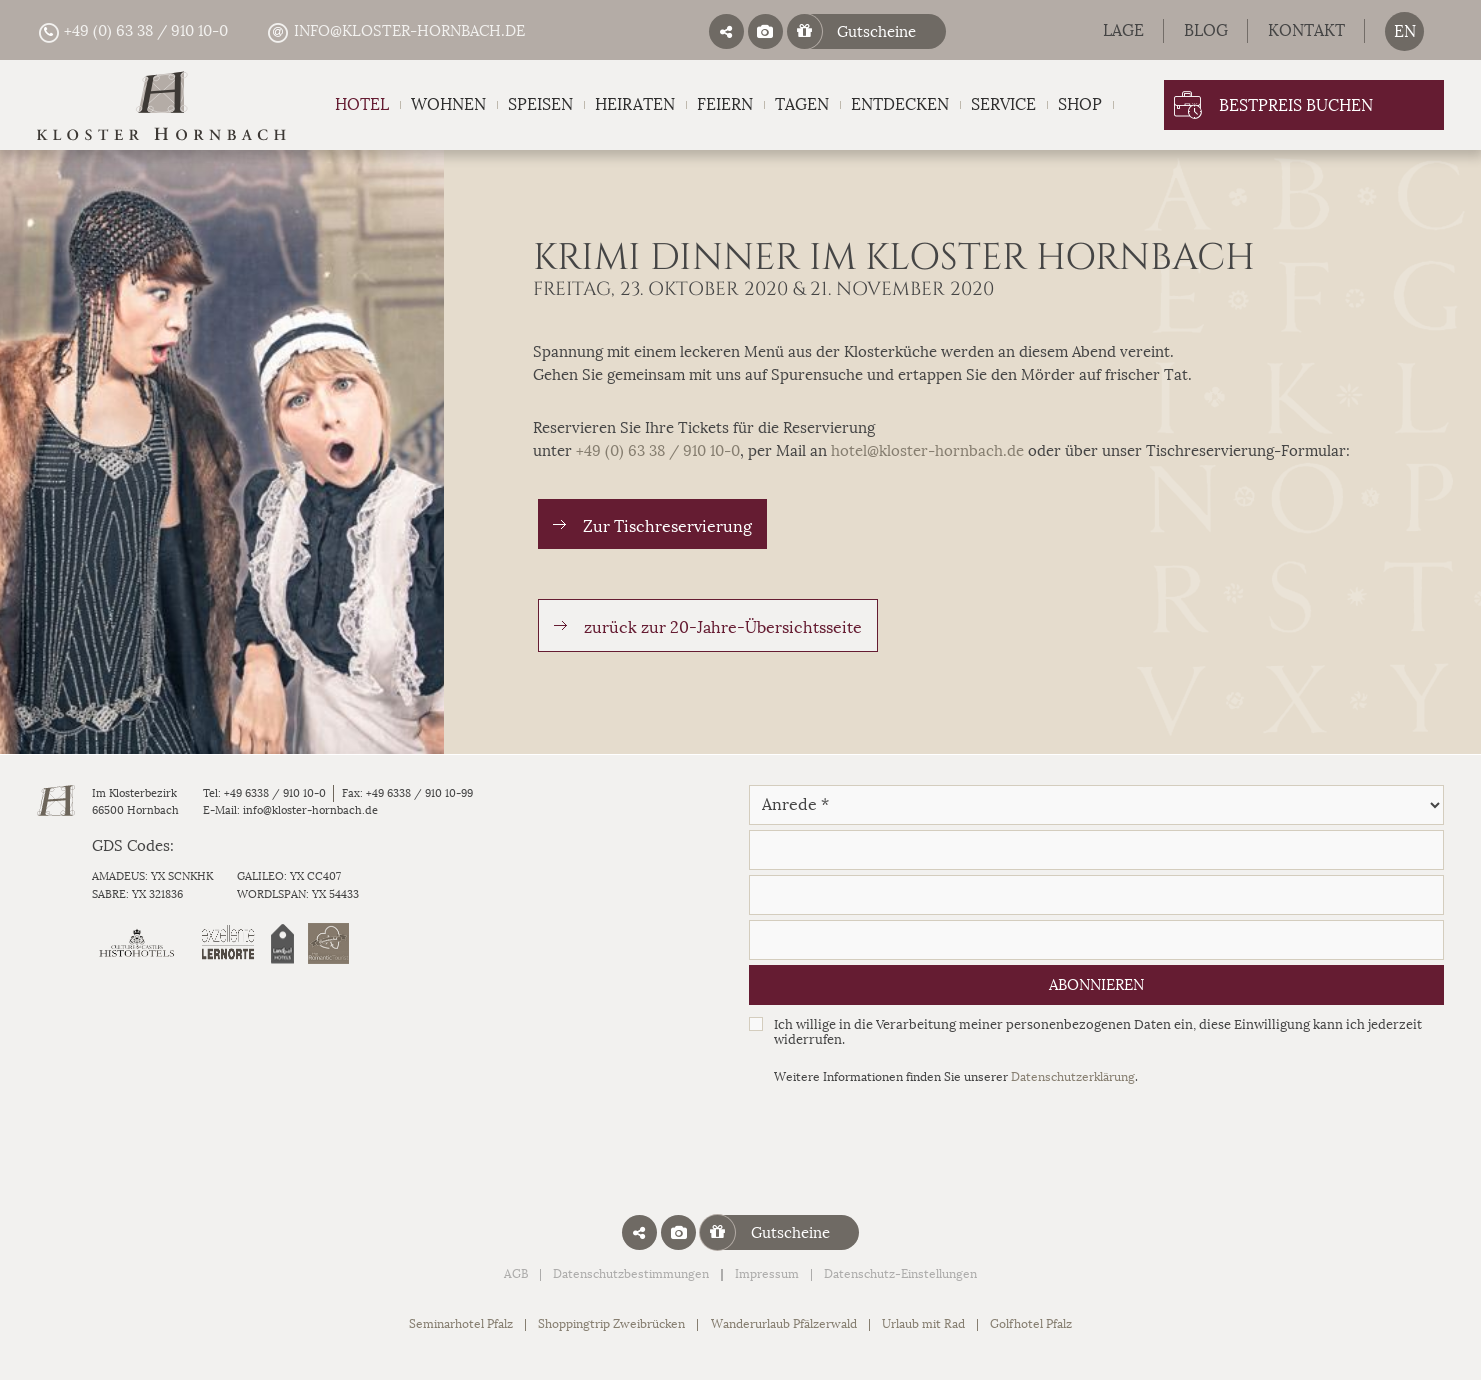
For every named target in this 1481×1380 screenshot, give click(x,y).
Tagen (802, 104)
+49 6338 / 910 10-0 (275, 793)
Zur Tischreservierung (667, 526)
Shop (1080, 104)
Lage (1123, 30)
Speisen (540, 104)
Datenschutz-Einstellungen (900, 1274)
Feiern (725, 104)
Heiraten (635, 104)
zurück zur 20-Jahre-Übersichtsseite (723, 627)
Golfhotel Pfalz (1031, 1324)
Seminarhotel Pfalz (461, 1324)
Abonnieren (1096, 985)
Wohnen (448, 104)
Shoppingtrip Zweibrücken (611, 1324)
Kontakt (1306, 30)
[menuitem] (1404, 31)
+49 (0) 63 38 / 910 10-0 (132, 31)
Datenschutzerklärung (1073, 1077)
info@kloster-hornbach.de (395, 31)
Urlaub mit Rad (923, 1324)
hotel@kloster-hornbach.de (927, 451)
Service (1003, 104)
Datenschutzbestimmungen (631, 1274)
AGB (516, 1274)
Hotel (362, 104)
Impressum (767, 1274)
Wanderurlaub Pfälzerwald (784, 1324)
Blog (1206, 30)
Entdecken (900, 104)
